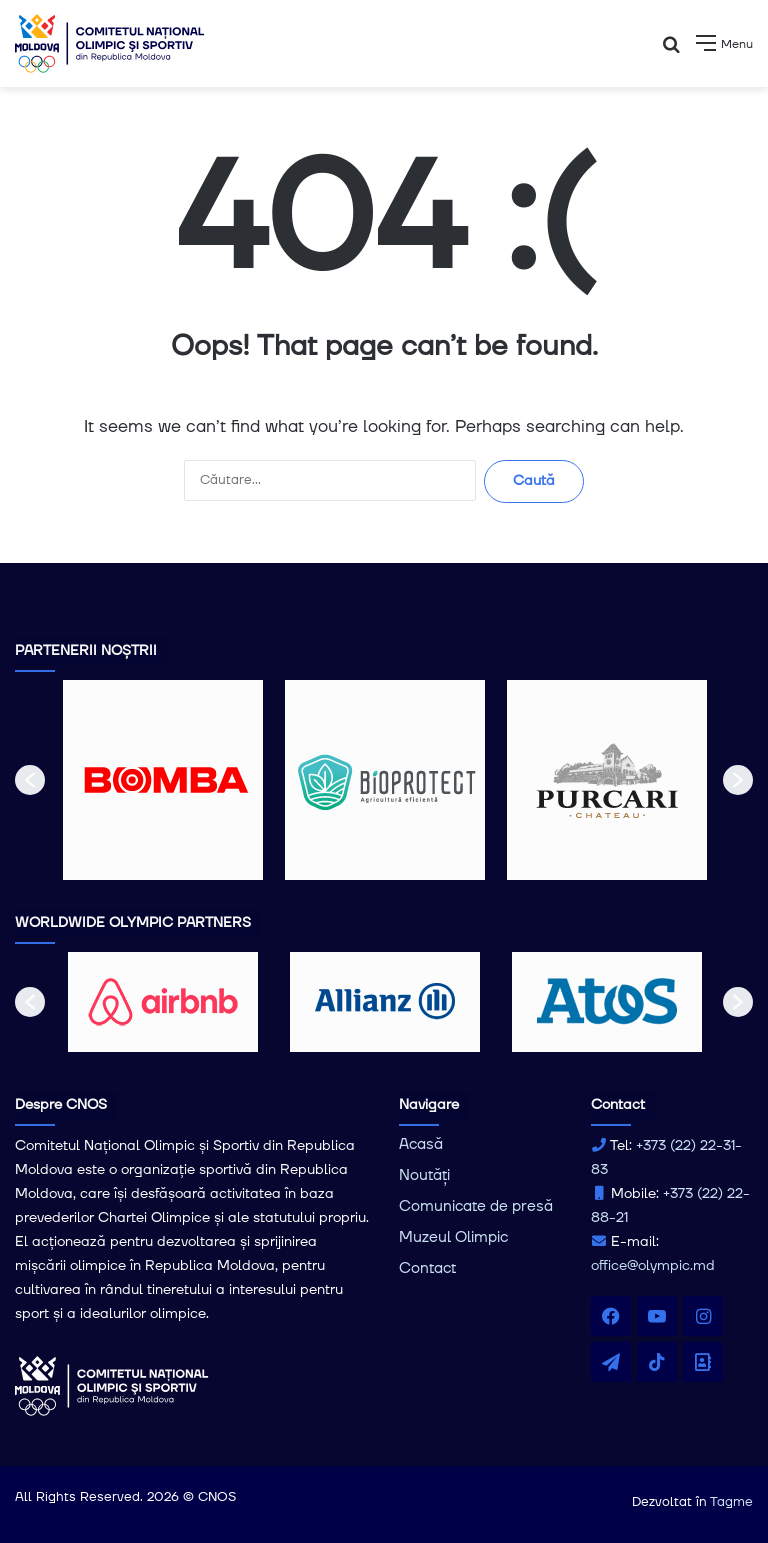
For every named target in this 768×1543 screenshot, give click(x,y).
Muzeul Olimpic (453, 1237)
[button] (30, 780)
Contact (427, 1268)
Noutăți (424, 1175)
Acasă (421, 1144)
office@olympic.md (653, 1266)
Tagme (731, 1502)
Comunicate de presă (476, 1206)
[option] (163, 780)
